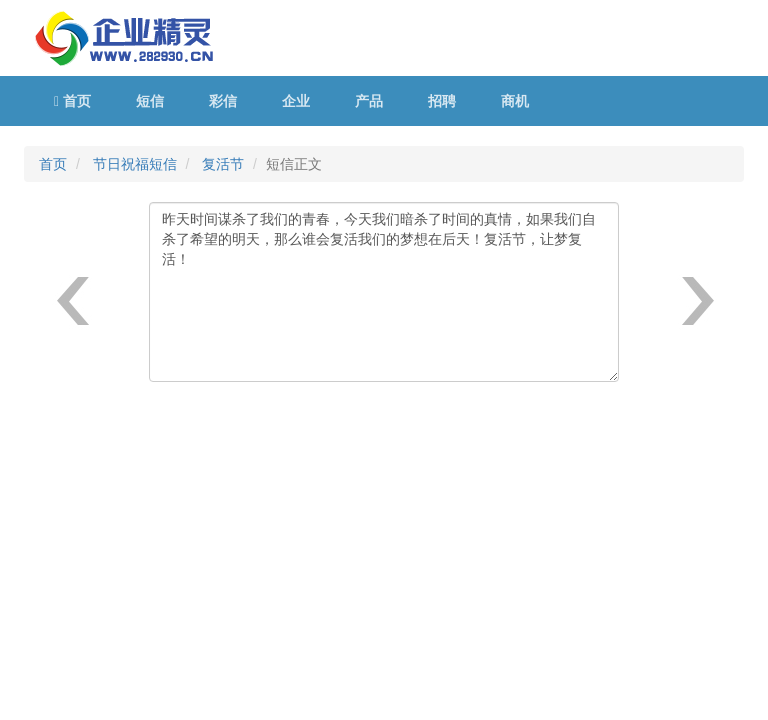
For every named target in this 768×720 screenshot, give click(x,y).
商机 (515, 101)
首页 (72, 101)
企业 (296, 101)
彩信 (223, 101)
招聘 (442, 101)
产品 (369, 101)
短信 (150, 101)
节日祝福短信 (135, 164)
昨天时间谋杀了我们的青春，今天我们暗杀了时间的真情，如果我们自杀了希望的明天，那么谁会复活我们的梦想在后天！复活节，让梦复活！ (384, 292)
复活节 (223, 164)
